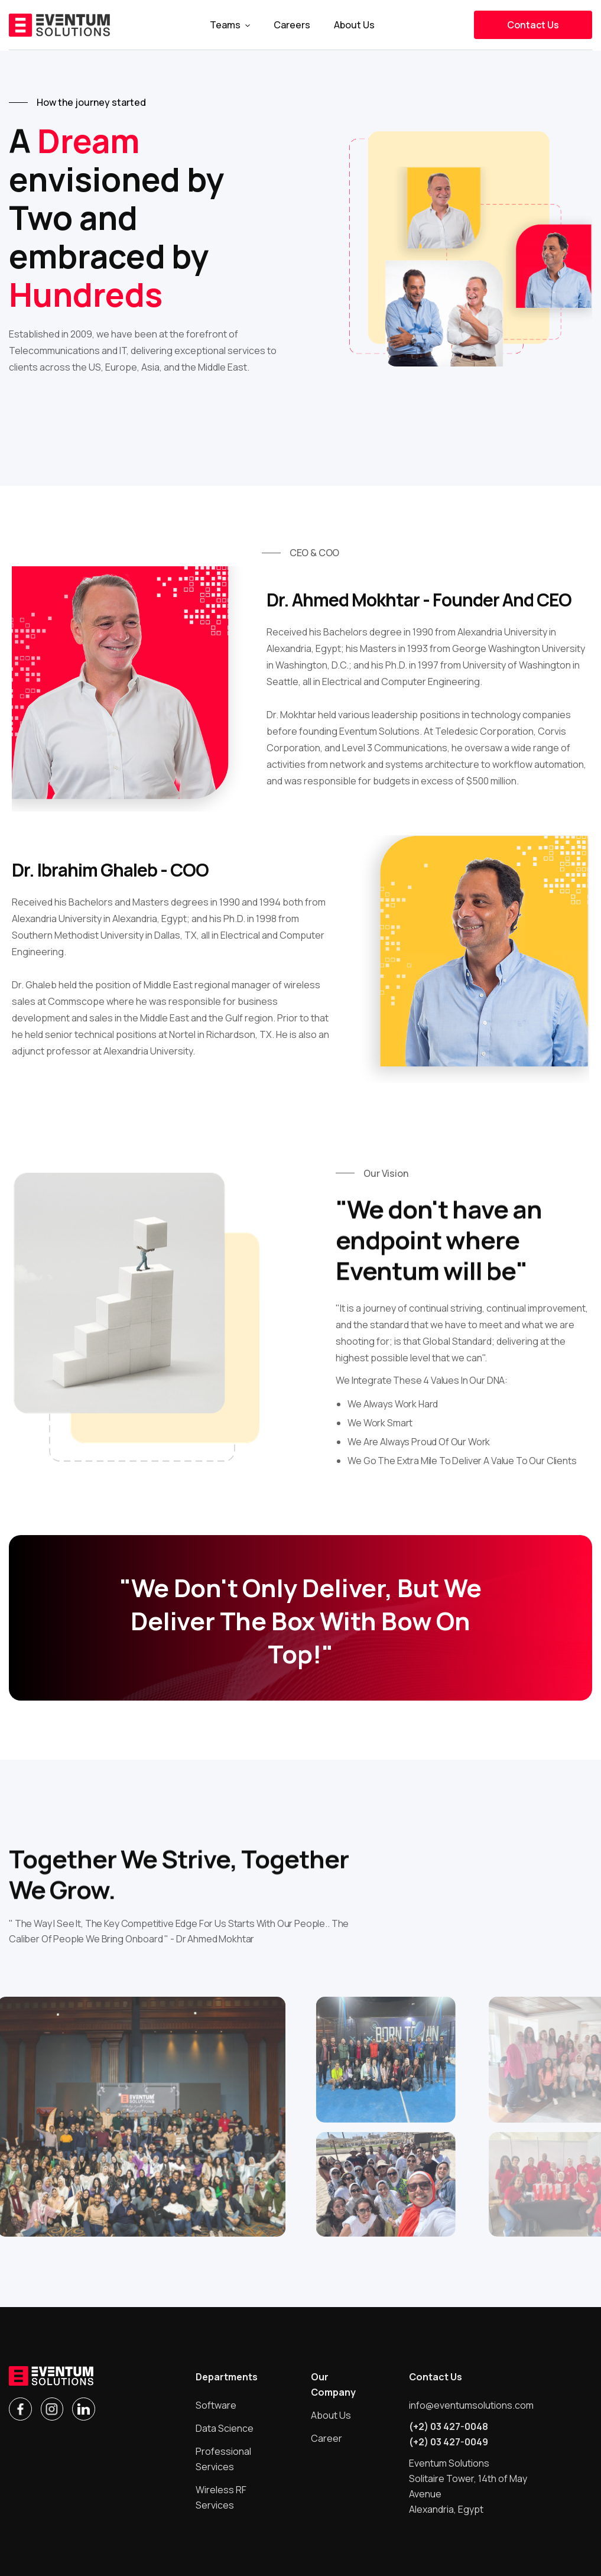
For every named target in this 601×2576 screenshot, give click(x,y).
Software (216, 2405)
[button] (230, 24)
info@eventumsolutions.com (471, 2405)
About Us (331, 2415)
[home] (59, 25)
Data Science (225, 2428)
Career (326, 2438)
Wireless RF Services (221, 2497)
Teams (225, 24)
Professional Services (223, 2459)
